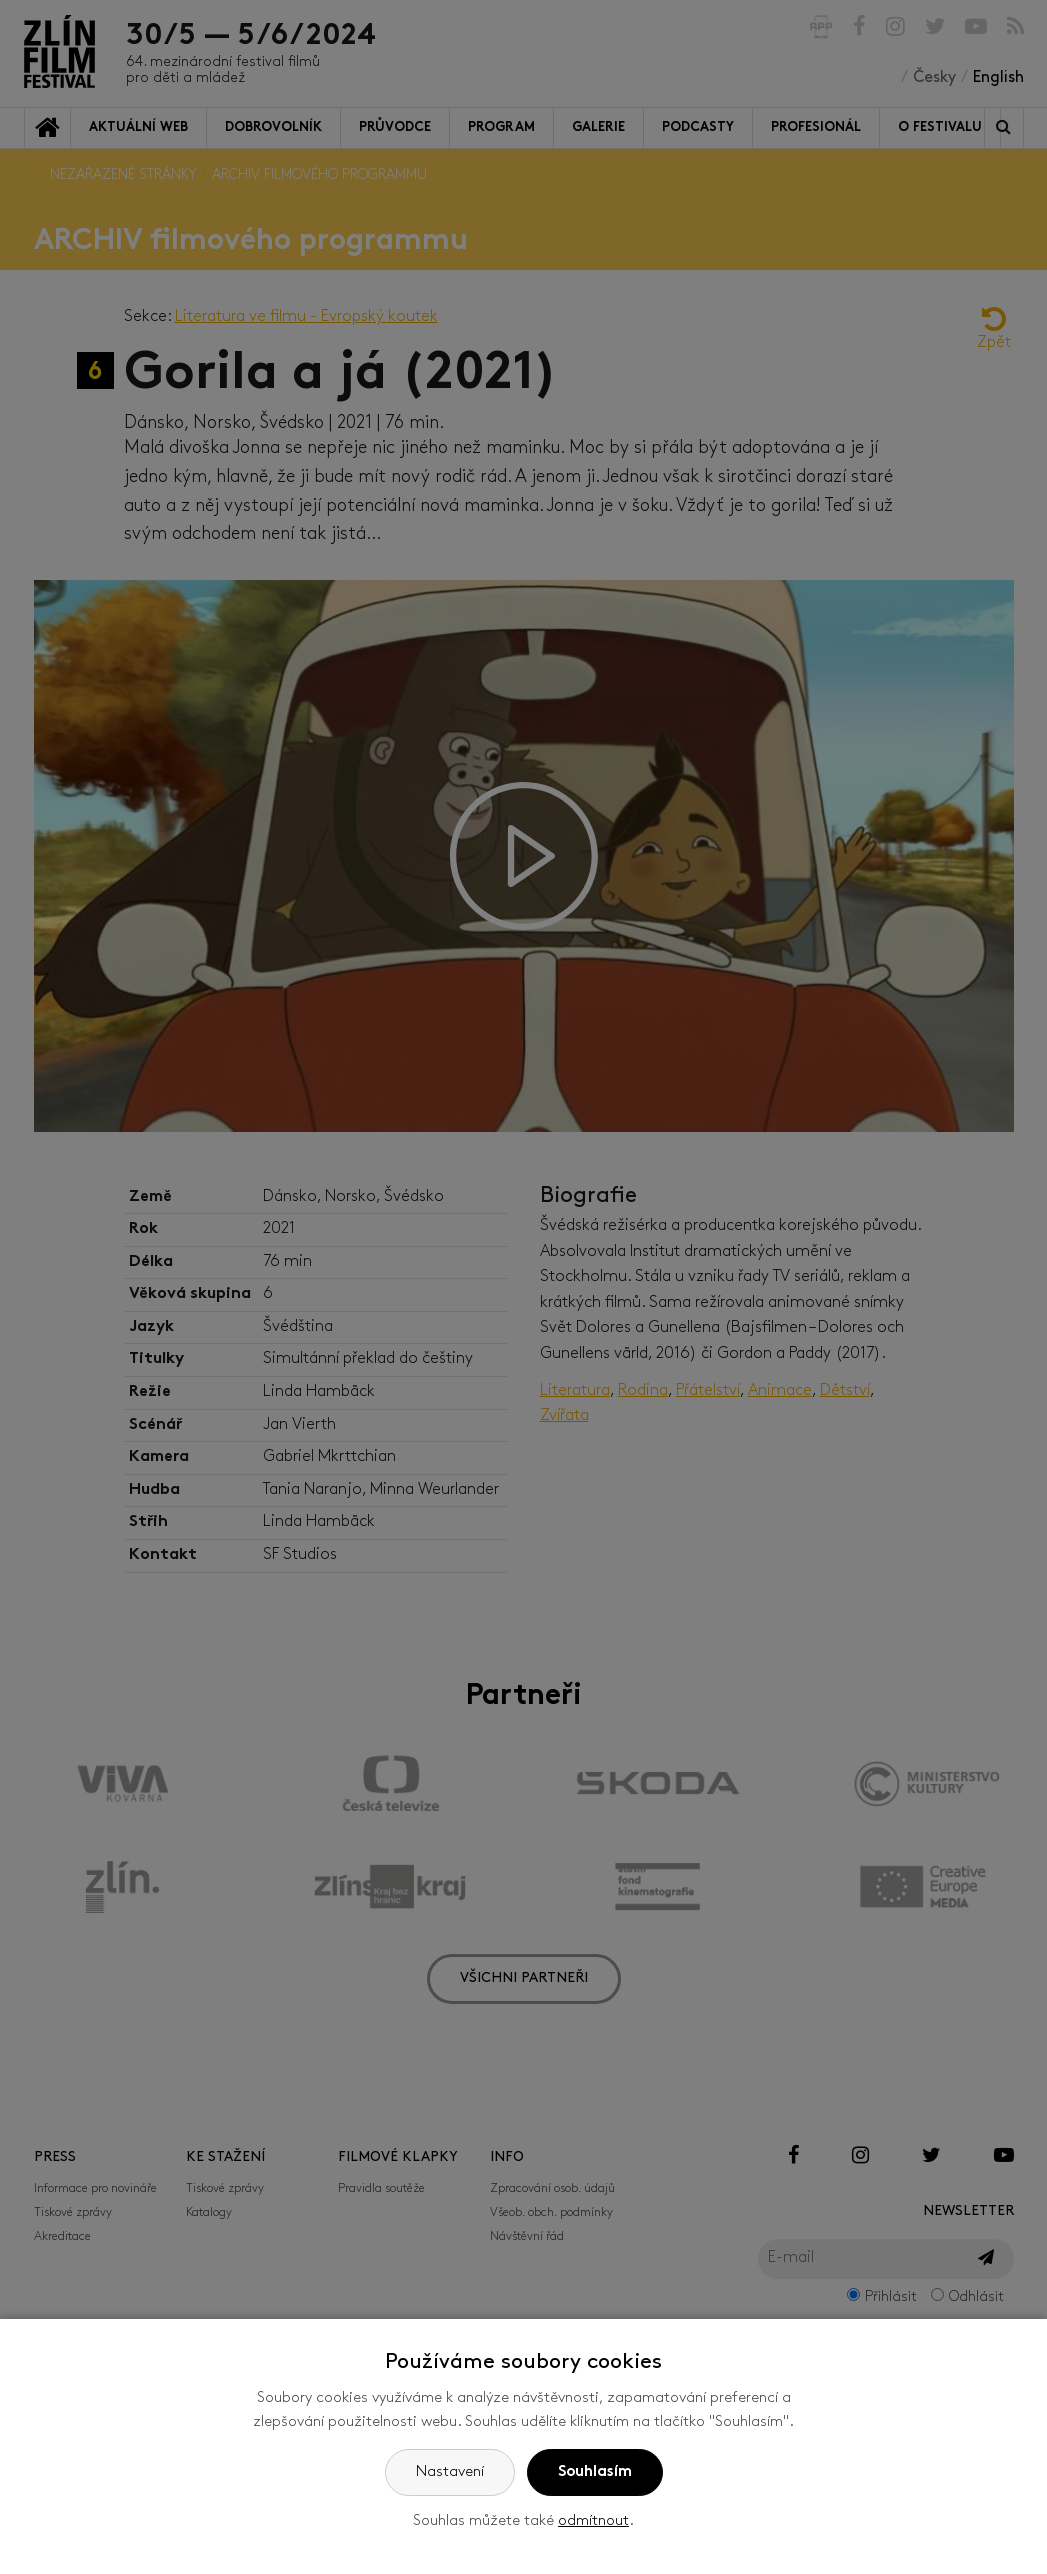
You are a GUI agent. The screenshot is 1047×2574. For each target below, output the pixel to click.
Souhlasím (595, 2472)
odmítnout (593, 2521)
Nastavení (450, 2472)
